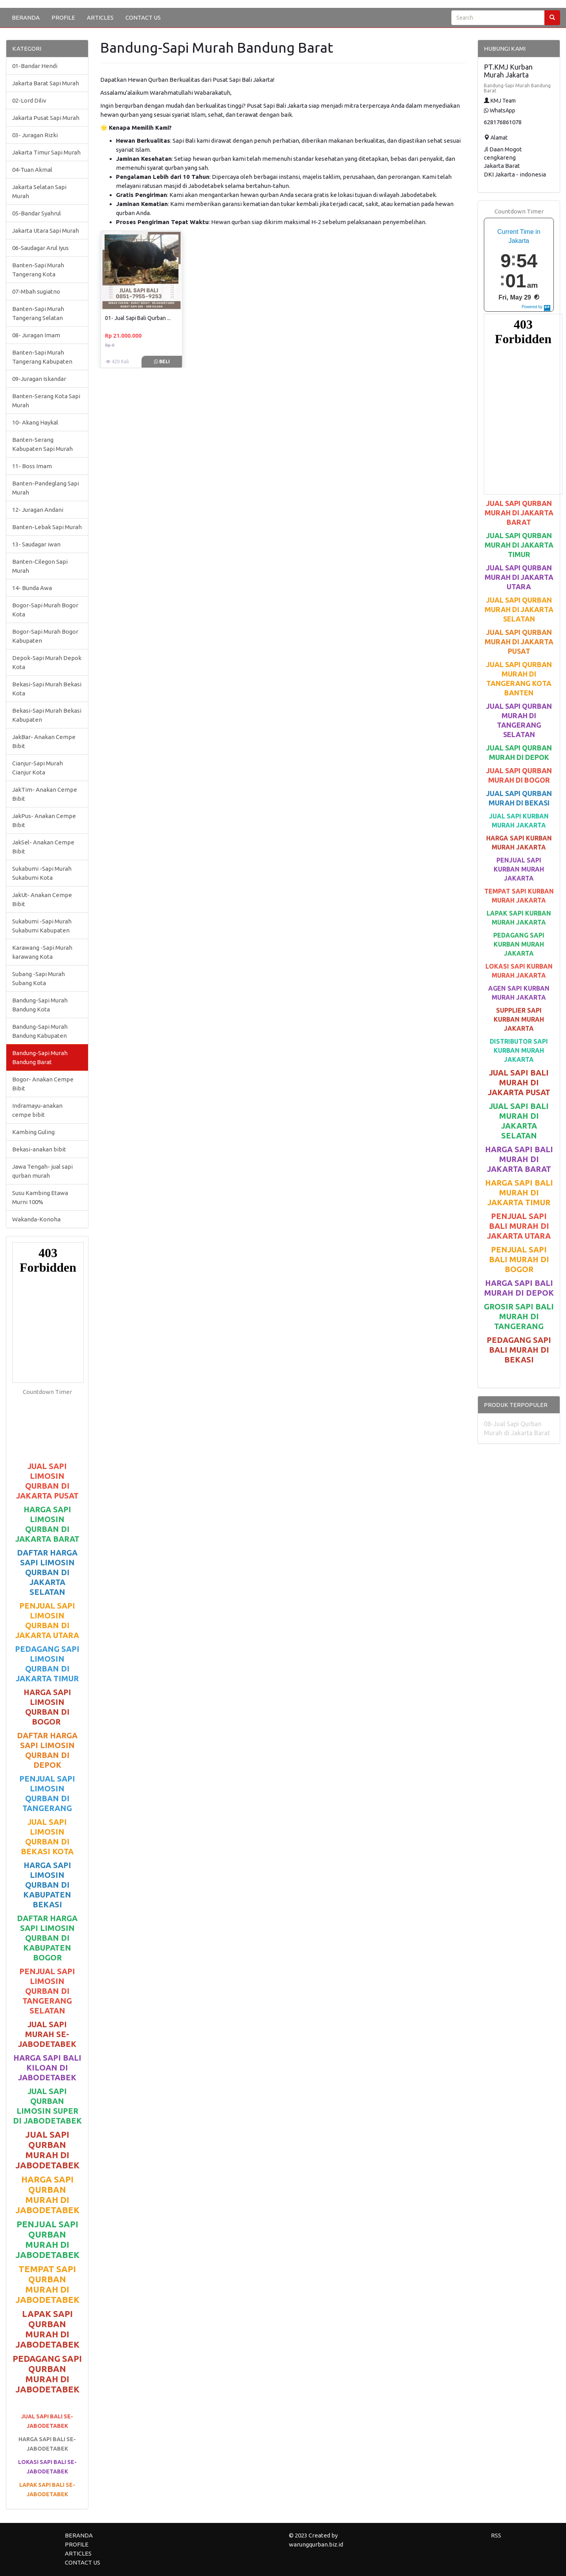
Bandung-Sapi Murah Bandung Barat (40, 1057)
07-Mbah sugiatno (36, 291)
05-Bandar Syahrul (36, 213)
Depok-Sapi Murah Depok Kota (46, 662)
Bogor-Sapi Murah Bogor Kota (45, 610)
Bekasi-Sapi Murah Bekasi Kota (46, 689)
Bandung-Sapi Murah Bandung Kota (40, 1005)
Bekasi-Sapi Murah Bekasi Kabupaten (46, 715)
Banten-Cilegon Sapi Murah (40, 566)
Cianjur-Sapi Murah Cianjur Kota (37, 768)
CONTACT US (143, 17)
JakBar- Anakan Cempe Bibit (43, 741)
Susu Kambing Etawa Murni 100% (40, 1197)
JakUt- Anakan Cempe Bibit (42, 899)
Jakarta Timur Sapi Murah (46, 152)
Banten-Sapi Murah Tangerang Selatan (38, 313)
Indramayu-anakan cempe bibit (37, 1110)
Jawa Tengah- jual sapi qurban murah (42, 1171)
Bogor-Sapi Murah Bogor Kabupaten (45, 636)
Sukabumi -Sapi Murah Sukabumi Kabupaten (42, 926)
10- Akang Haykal (35, 422)
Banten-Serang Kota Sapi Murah (46, 400)
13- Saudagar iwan (36, 544)
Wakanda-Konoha (36, 1219)
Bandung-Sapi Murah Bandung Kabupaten (40, 1031)
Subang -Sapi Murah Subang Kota (38, 978)
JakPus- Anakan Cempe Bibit (44, 820)
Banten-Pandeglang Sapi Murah (45, 488)
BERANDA (26, 17)
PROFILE (63, 17)
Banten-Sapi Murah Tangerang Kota (38, 270)
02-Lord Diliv (29, 100)
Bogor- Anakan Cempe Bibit (43, 1084)
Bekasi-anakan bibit (39, 1149)
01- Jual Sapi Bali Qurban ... (138, 318)
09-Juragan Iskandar (39, 378)
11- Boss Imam (32, 466)
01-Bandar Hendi (34, 66)
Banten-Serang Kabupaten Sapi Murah (42, 444)
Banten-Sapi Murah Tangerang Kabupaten (42, 357)
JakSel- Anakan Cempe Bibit (43, 847)
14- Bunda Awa (32, 588)
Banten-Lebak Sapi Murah (47, 527)
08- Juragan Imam (36, 335)
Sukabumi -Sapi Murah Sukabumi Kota (42, 873)
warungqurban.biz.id (316, 2544)
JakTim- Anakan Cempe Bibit (44, 794)
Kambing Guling (33, 1132)
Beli (162, 361)
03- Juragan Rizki (35, 135)
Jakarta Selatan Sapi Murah (39, 191)
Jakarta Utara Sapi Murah (45, 230)
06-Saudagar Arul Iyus (40, 248)
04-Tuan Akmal (32, 169)
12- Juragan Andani (37, 509)
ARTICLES (100, 17)
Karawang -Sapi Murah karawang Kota (42, 952)
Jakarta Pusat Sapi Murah (45, 117)
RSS (496, 2535)
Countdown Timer (47, 1391)
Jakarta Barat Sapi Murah (45, 83)
